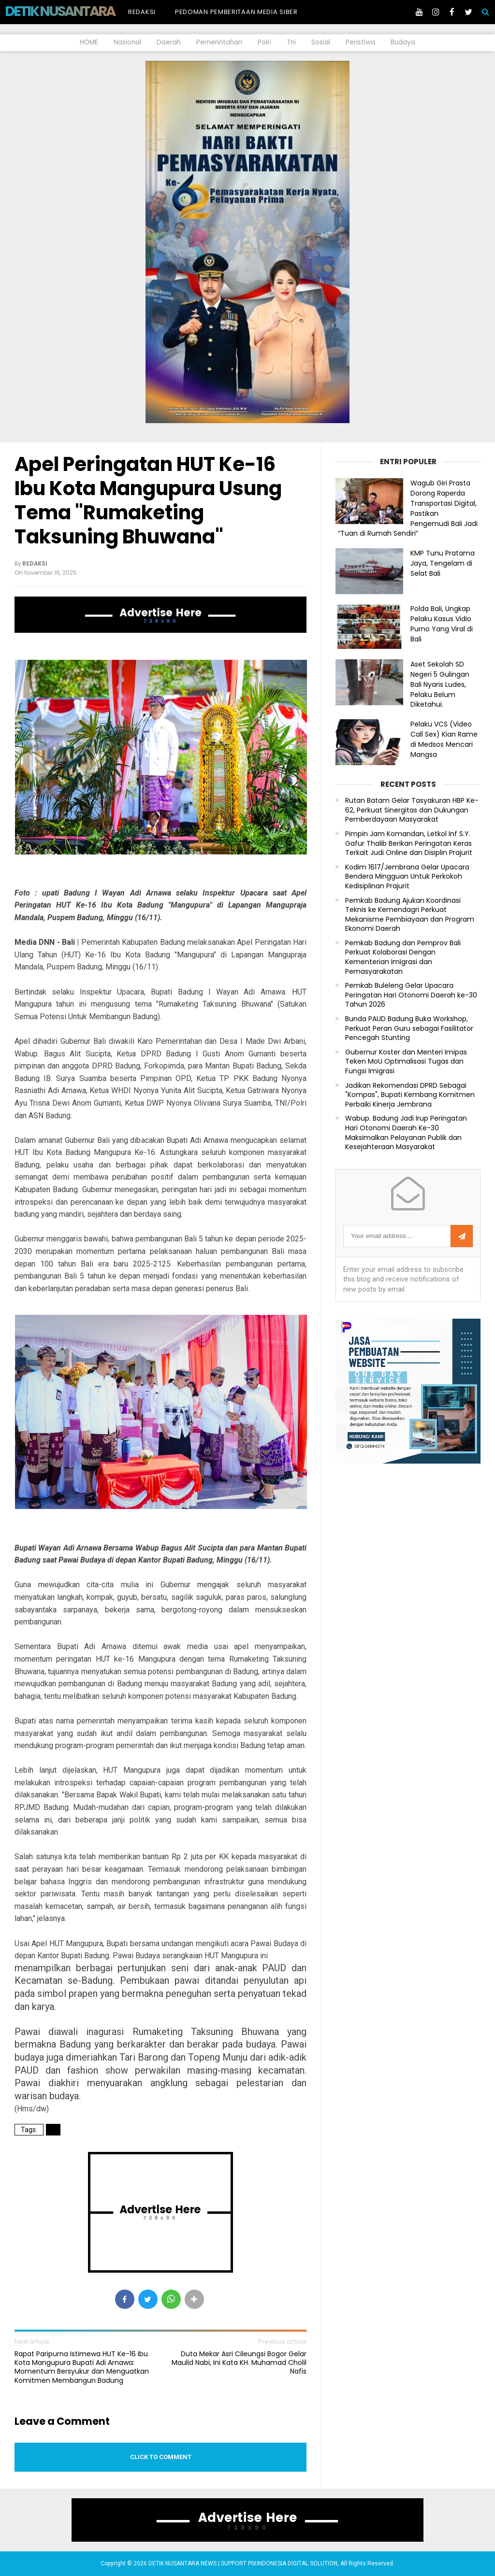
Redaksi (142, 11)
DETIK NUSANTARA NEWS (78, 11)
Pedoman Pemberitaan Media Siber (236, 11)
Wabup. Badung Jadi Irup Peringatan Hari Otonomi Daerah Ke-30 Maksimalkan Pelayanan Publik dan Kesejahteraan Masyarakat (406, 1133)
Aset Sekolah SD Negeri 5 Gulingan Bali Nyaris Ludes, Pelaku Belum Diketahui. (439, 684)
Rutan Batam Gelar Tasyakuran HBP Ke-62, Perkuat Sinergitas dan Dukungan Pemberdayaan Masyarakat (412, 810)
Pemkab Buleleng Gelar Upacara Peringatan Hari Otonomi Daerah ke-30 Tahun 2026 (411, 995)
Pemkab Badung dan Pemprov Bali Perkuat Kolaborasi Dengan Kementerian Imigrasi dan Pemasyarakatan (403, 957)
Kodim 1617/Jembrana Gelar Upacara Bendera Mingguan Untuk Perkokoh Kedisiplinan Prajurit (407, 877)
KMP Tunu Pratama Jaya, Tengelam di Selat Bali (442, 563)
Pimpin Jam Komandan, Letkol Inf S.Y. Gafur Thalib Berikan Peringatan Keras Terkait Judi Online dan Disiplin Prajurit (408, 843)
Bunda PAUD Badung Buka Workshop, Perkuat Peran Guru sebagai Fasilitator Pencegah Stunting (409, 1028)
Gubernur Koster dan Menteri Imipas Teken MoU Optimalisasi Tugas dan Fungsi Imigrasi (406, 1062)
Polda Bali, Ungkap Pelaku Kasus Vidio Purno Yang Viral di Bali (441, 623)
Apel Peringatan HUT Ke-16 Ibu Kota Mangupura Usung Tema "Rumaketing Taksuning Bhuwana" (148, 500)
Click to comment (160, 2457)
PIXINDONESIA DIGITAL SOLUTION (292, 2563)
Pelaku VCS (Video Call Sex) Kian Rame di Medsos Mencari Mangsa (444, 739)
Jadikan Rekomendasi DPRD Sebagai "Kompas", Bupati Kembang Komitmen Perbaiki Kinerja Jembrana (410, 1095)
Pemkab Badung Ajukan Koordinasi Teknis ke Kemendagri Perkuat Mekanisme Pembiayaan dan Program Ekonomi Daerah (409, 915)
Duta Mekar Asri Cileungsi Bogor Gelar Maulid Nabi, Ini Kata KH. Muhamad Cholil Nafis (239, 2362)
